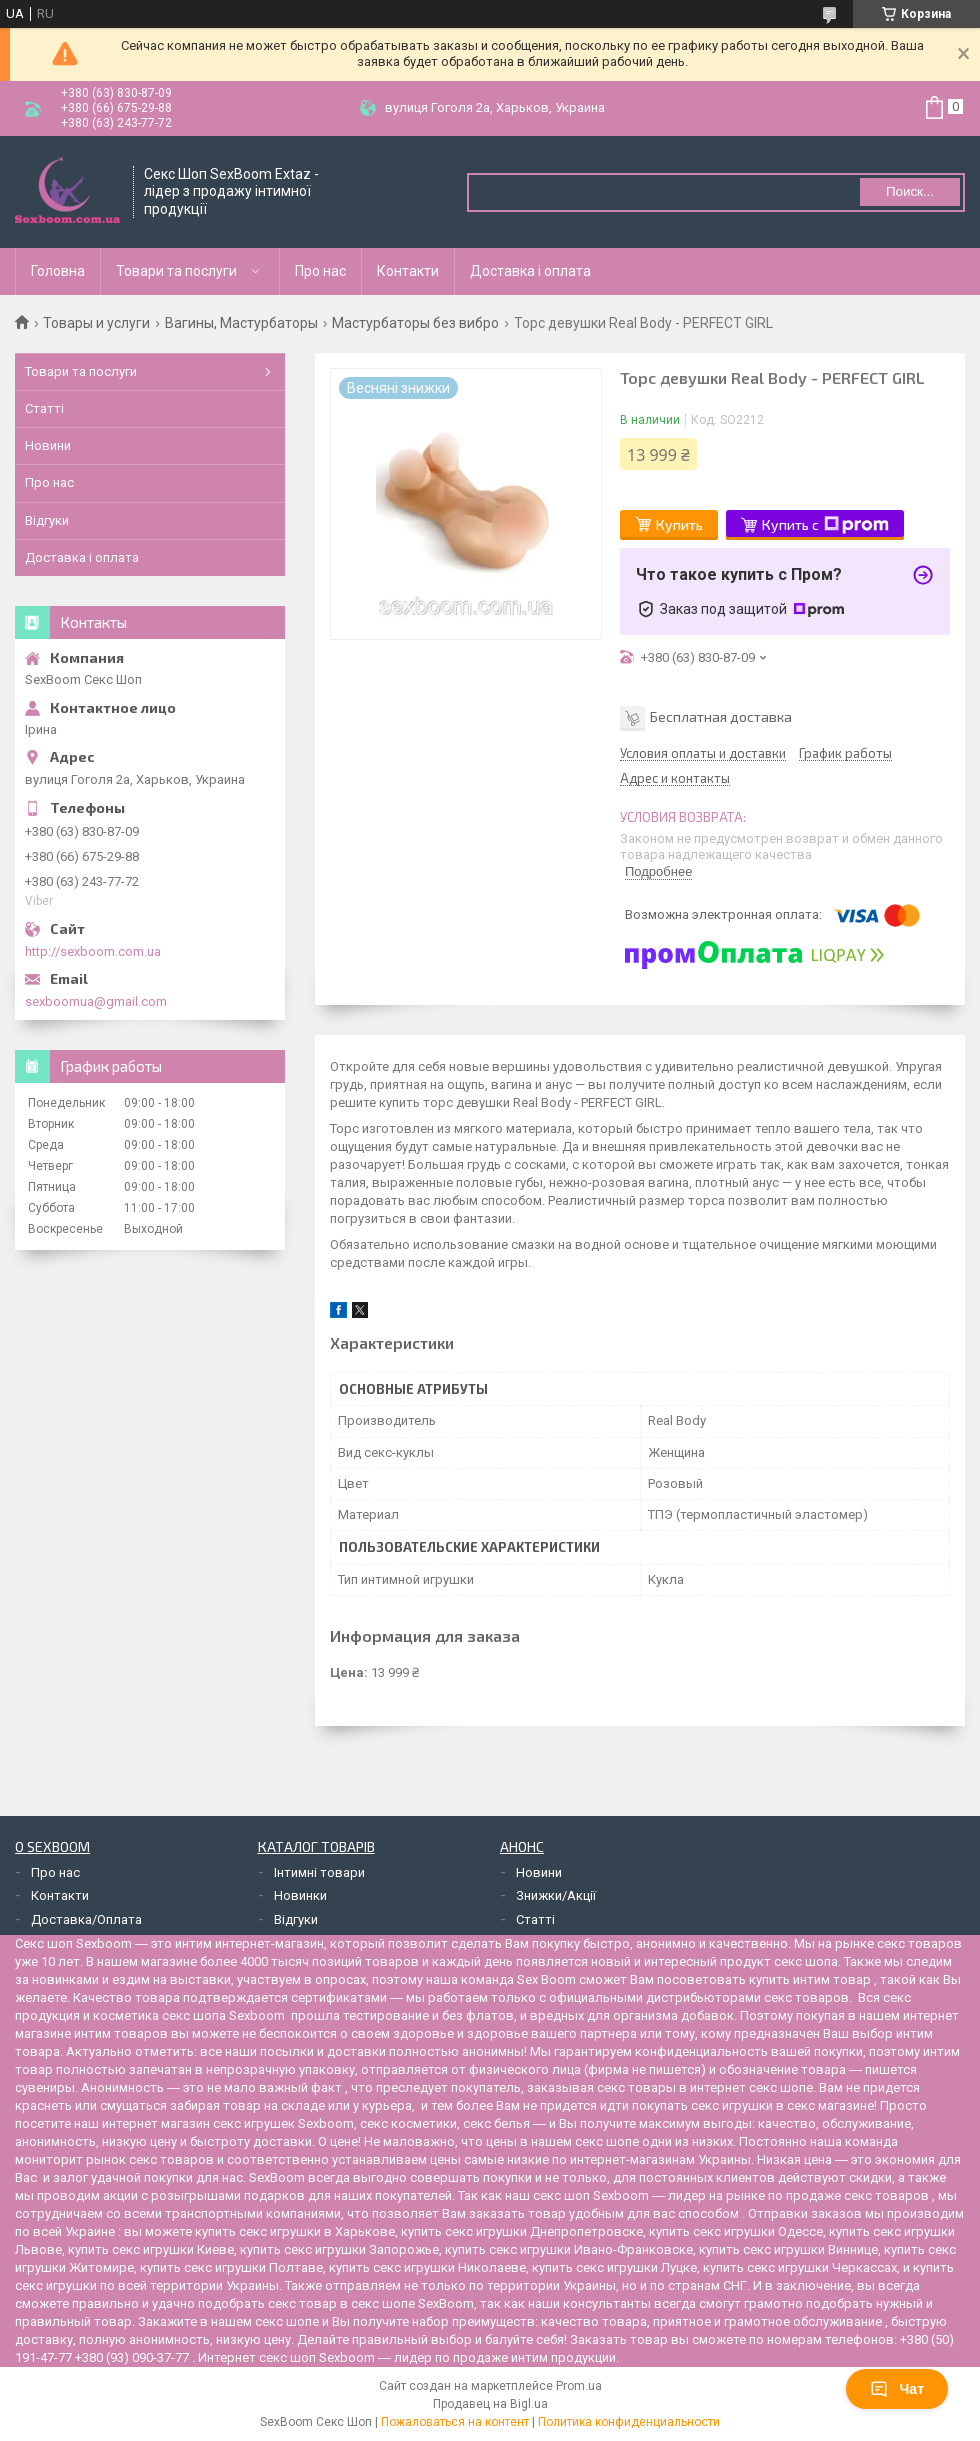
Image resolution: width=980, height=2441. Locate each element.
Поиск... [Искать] (910, 191)
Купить (679, 524)
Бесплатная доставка (721, 716)
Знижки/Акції (556, 1895)
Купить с (825, 525)
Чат (897, 2389)
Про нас (320, 271)
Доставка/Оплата (86, 1919)
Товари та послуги (176, 271)
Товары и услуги (96, 323)
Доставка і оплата (530, 271)
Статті (44, 408)
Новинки (300, 1895)
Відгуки (47, 520)
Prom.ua (579, 2386)
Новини (48, 445)
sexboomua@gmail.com (96, 1001)
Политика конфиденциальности (629, 2422)
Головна (58, 271)
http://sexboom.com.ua (93, 951)
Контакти (408, 271)
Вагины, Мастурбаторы (241, 323)
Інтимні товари (319, 1872)
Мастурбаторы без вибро (415, 323)
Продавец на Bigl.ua (490, 2404)
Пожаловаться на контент (455, 2422)
